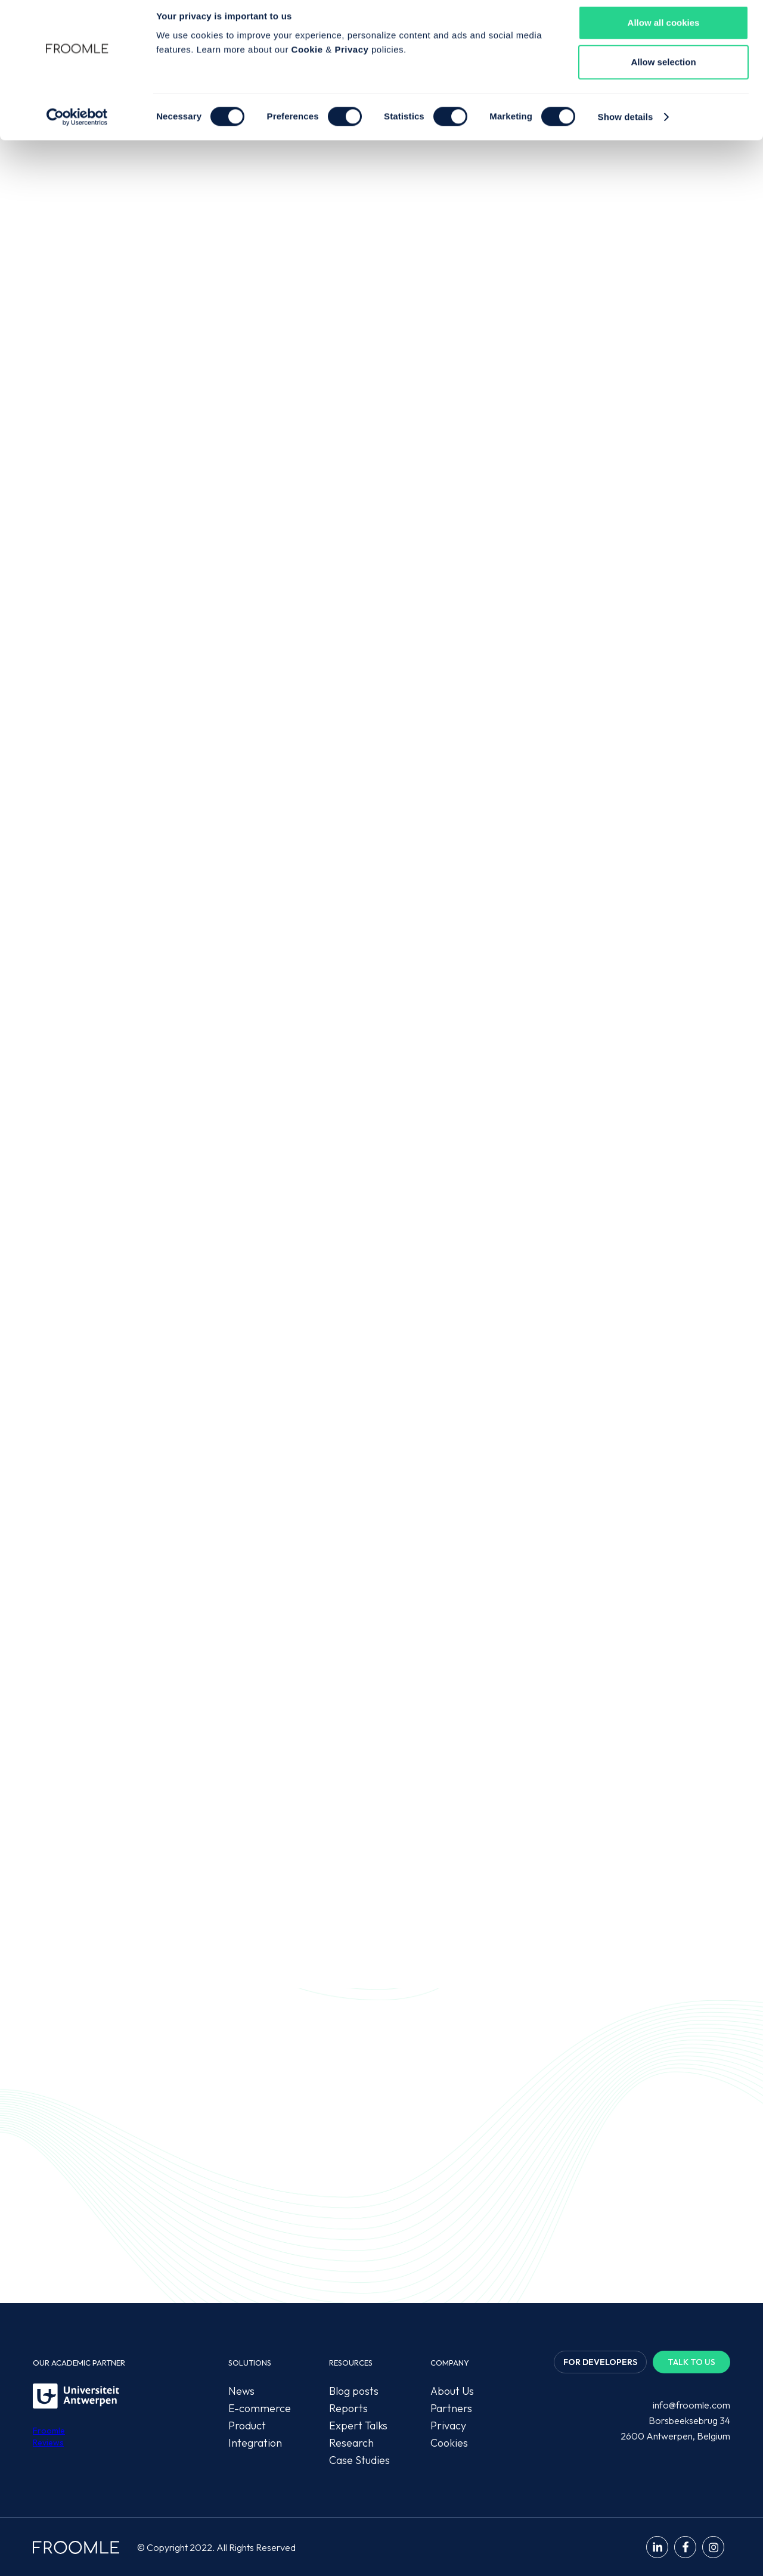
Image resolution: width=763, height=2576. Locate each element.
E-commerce (259, 2408)
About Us (452, 2391)
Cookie (307, 57)
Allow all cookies (664, 31)
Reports (348, 2408)
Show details (625, 125)
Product (247, 2425)
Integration (255, 2443)
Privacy (351, 57)
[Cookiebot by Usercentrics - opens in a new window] (77, 126)
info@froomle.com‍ (691, 2405)
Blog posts (354, 2391)
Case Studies (359, 2460)
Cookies (449, 2443)
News (241, 2391)
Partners (451, 2408)
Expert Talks (358, 2425)
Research (351, 2443)
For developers (600, 2362)
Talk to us (691, 2362)
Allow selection (663, 71)
